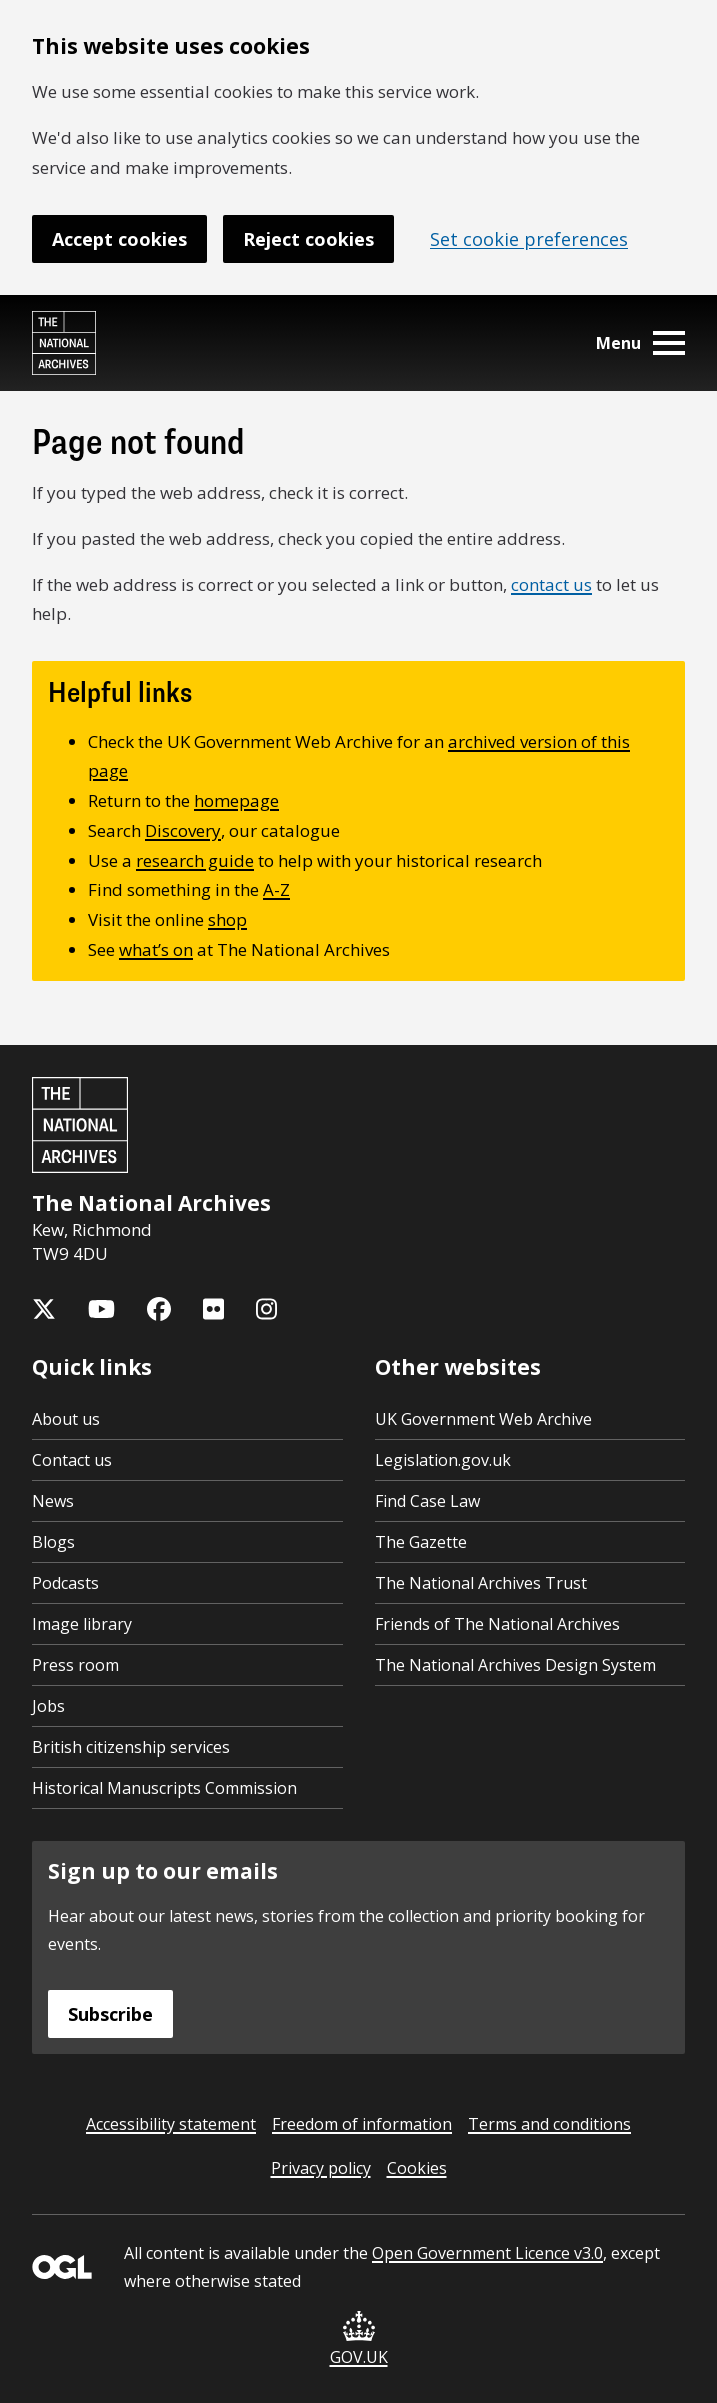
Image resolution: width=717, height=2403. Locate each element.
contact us (551, 584)
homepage (236, 800)
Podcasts (65, 1583)
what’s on (156, 949)
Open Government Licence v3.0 (487, 2253)
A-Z (276, 889)
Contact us (72, 1460)
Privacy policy (321, 2168)
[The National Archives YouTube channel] (101, 1309)
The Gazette (421, 1542)
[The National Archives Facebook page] (159, 1309)
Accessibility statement (171, 2124)
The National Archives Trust (481, 1583)
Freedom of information (362, 2124)
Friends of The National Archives (497, 1624)
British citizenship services (131, 1747)
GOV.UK (359, 2339)
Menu (640, 343)
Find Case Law (427, 1501)
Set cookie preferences (529, 239)
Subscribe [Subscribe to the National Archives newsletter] (110, 2014)
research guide (195, 860)
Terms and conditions (549, 2124)
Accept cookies (119, 239)
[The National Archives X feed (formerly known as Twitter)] (44, 1309)
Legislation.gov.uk (443, 1460)
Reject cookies (308, 239)
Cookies (417, 2168)
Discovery (183, 830)
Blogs (53, 1542)
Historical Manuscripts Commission (164, 1788)
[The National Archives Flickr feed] (213, 1309)
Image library (82, 1624)
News (53, 1501)
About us (66, 1419)
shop (227, 919)
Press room (75, 1665)
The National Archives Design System (515, 1665)
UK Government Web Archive (483, 1419)
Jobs (48, 1706)
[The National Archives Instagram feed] (266, 1309)
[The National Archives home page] (64, 343)
